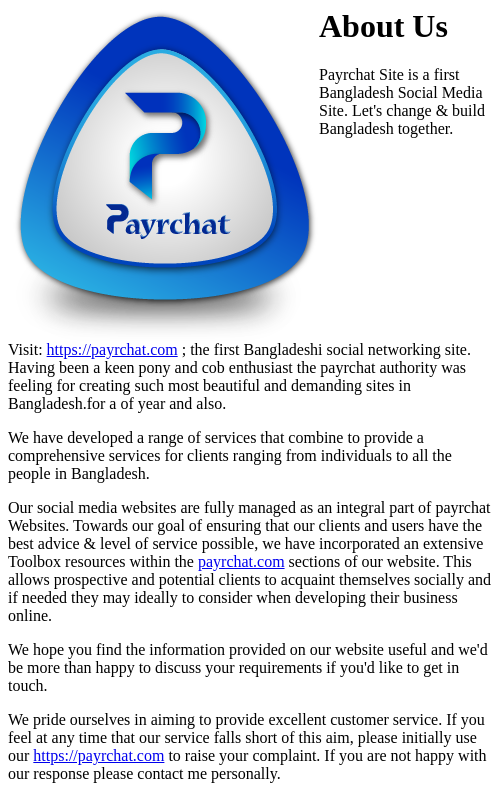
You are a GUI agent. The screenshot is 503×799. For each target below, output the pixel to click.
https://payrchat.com (112, 349)
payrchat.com (241, 561)
